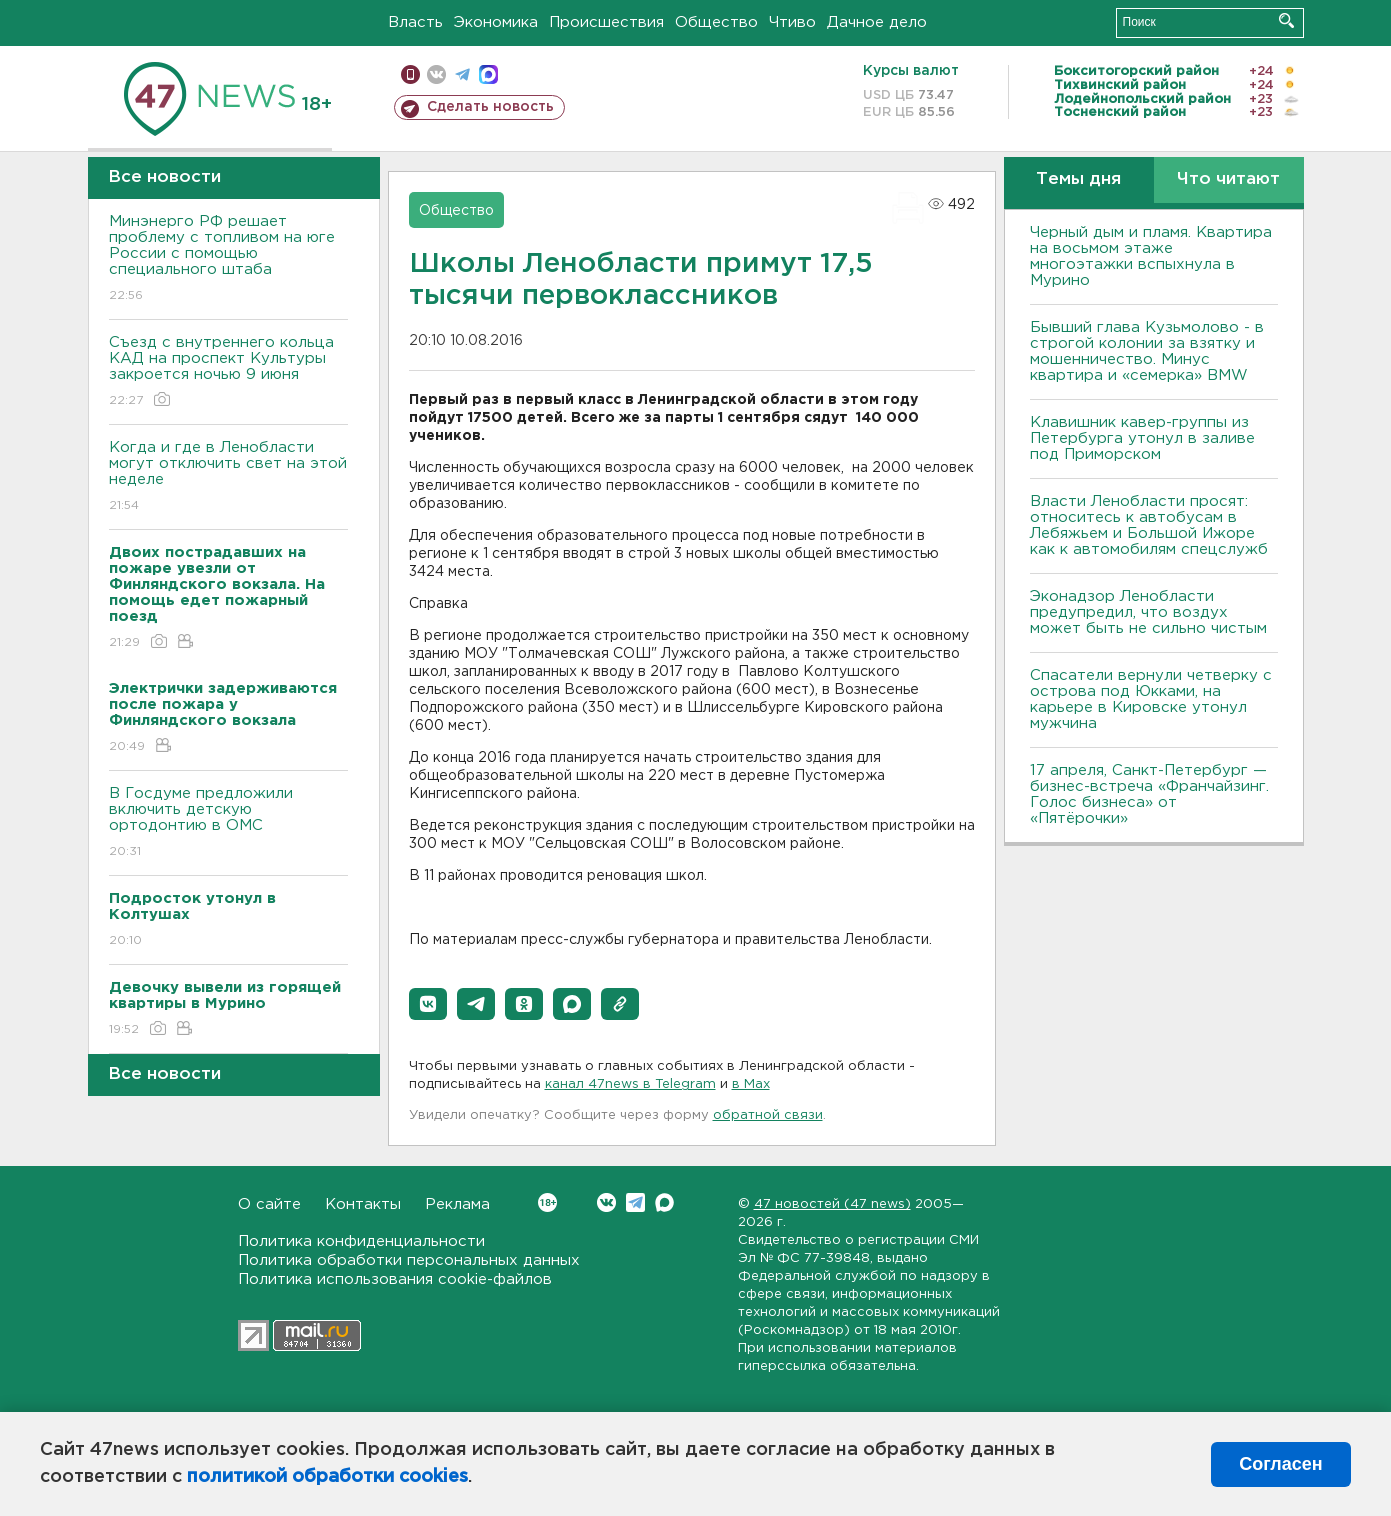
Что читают (1228, 179)
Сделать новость (490, 107)
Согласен (1280, 1464)
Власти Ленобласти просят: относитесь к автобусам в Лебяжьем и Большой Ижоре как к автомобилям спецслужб (1149, 525)
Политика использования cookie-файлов (395, 1279)
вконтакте (436, 74)
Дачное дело (877, 22)
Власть (415, 22)
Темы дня (1078, 179)
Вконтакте (547, 1202)
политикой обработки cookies (327, 1477)
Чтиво (792, 22)
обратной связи (768, 1115)
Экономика (496, 22)
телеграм (462, 74)
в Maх (751, 1084)
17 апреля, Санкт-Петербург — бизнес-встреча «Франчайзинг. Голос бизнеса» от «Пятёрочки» (1149, 794)
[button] (428, 1004)
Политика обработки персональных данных (409, 1260)
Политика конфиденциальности (361, 1241)
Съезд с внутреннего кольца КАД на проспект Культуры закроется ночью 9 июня (228, 372)
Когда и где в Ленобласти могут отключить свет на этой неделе (228, 477)
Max (664, 1202)
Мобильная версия (410, 74)
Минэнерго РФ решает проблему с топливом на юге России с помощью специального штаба (228, 259)
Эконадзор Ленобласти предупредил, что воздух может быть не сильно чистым (1148, 612)
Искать (1286, 20)
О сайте (269, 1204)
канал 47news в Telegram (630, 1084)
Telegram (635, 1202)
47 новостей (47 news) (832, 1204)
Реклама (457, 1204)
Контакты (363, 1204)
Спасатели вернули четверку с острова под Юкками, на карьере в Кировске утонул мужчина (1151, 699)
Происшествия (606, 22)
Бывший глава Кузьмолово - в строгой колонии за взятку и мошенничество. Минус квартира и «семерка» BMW (1147, 351)
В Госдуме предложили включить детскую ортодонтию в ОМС (228, 823)
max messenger (488, 74)
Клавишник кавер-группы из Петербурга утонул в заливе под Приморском (1142, 438)
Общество (716, 22)
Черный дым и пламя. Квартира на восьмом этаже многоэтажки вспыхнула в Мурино (1151, 256)
